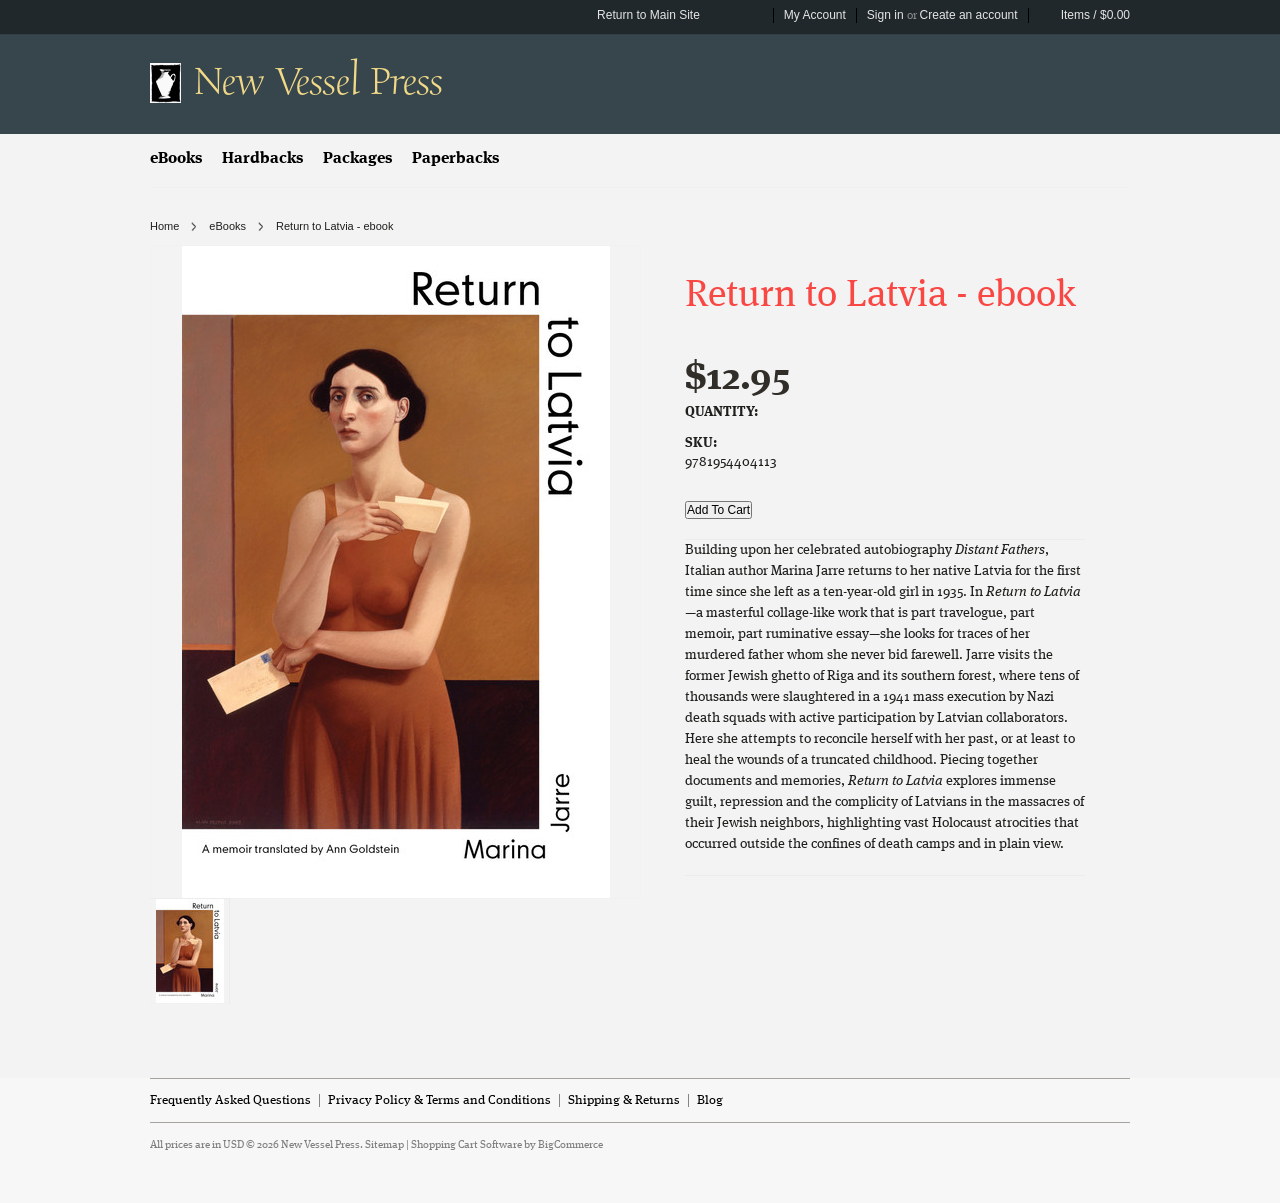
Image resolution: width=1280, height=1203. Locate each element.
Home (164, 226)
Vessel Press (318, 82)
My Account (815, 15)
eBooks (176, 159)
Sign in (885, 15)
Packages (357, 159)
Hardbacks (262, 159)
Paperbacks (455, 159)
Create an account (969, 15)
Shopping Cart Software (466, 1145)
